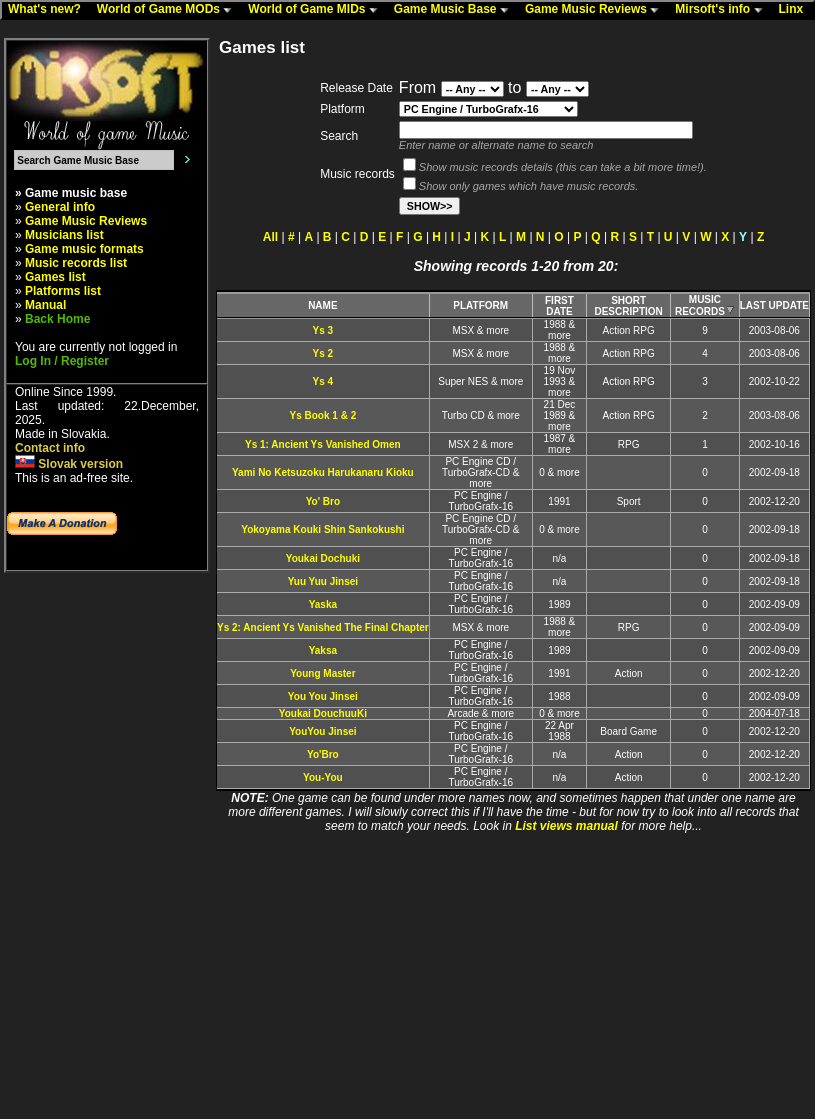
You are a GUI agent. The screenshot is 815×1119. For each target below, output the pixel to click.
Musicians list (64, 235)
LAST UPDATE (774, 305)
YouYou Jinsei (322, 731)
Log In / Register (62, 361)
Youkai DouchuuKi (323, 713)
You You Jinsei (323, 696)
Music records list (76, 263)
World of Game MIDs (317, 10)
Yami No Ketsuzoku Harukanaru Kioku (323, 472)
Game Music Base (456, 10)
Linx (796, 10)
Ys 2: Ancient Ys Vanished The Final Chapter (323, 627)
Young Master (322, 673)
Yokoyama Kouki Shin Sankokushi (322, 529)
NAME (322, 305)
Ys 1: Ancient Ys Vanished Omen (323, 444)
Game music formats (84, 249)
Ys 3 (323, 330)
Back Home (57, 319)
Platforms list (63, 291)
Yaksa (323, 650)
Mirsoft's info (723, 10)
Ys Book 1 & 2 (323, 415)
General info (60, 207)
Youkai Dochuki (323, 558)
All (270, 237)
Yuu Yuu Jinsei (323, 581)
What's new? (49, 10)
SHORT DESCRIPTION (628, 306)
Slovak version (69, 464)
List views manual (566, 826)
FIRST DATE (559, 306)
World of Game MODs (169, 10)
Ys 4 (323, 381)
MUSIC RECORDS (705, 305)
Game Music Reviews (596, 10)
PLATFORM (480, 305)
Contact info (50, 448)
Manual (45, 305)
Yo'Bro (323, 754)
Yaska (323, 604)
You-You (323, 777)
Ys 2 (323, 353)
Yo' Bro (323, 501)
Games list (55, 277)
